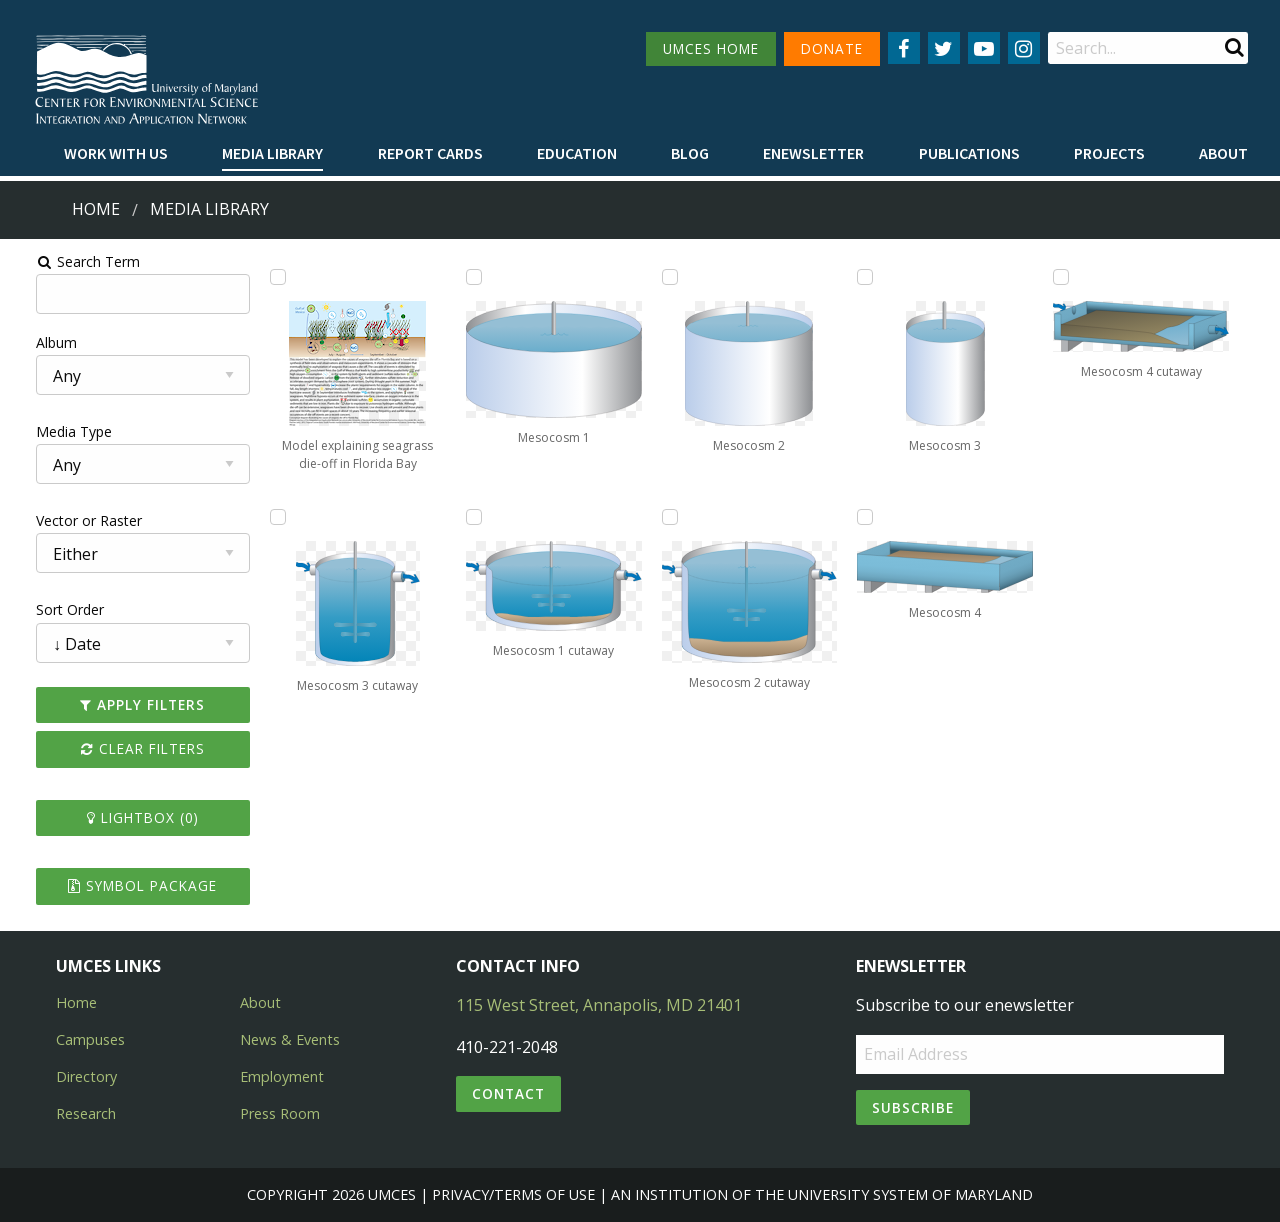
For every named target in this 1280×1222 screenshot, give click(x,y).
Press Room (280, 1113)
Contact (508, 1093)
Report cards (430, 153)
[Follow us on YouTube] (984, 48)
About (1223, 153)
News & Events (290, 1039)
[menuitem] (116, 154)
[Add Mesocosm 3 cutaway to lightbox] (263, 517)
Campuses (90, 1039)
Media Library (272, 153)
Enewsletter (813, 153)
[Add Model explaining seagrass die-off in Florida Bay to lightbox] (263, 277)
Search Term (65, 261)
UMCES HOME (711, 48)
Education (577, 153)
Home (96, 209)
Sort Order (47, 609)
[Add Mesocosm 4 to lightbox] (873, 517)
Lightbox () (124, 817)
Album (33, 342)
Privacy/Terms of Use (513, 1194)
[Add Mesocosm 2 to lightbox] (670, 277)
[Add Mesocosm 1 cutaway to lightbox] (466, 517)
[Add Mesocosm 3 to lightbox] (873, 277)
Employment (282, 1076)
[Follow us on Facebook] (904, 48)
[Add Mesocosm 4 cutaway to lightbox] (1077, 277)
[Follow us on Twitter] (944, 48)
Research (86, 1113)
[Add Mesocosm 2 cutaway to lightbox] (670, 517)
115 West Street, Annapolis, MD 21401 (599, 1005)
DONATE (832, 48)
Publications (969, 153)
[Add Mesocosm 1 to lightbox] (466, 277)
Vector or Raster (66, 520)
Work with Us (116, 153)
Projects (1109, 153)
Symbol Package (123, 885)
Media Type (51, 431)
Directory (86, 1076)
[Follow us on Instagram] (1024, 48)
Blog (690, 153)
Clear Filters (124, 748)
